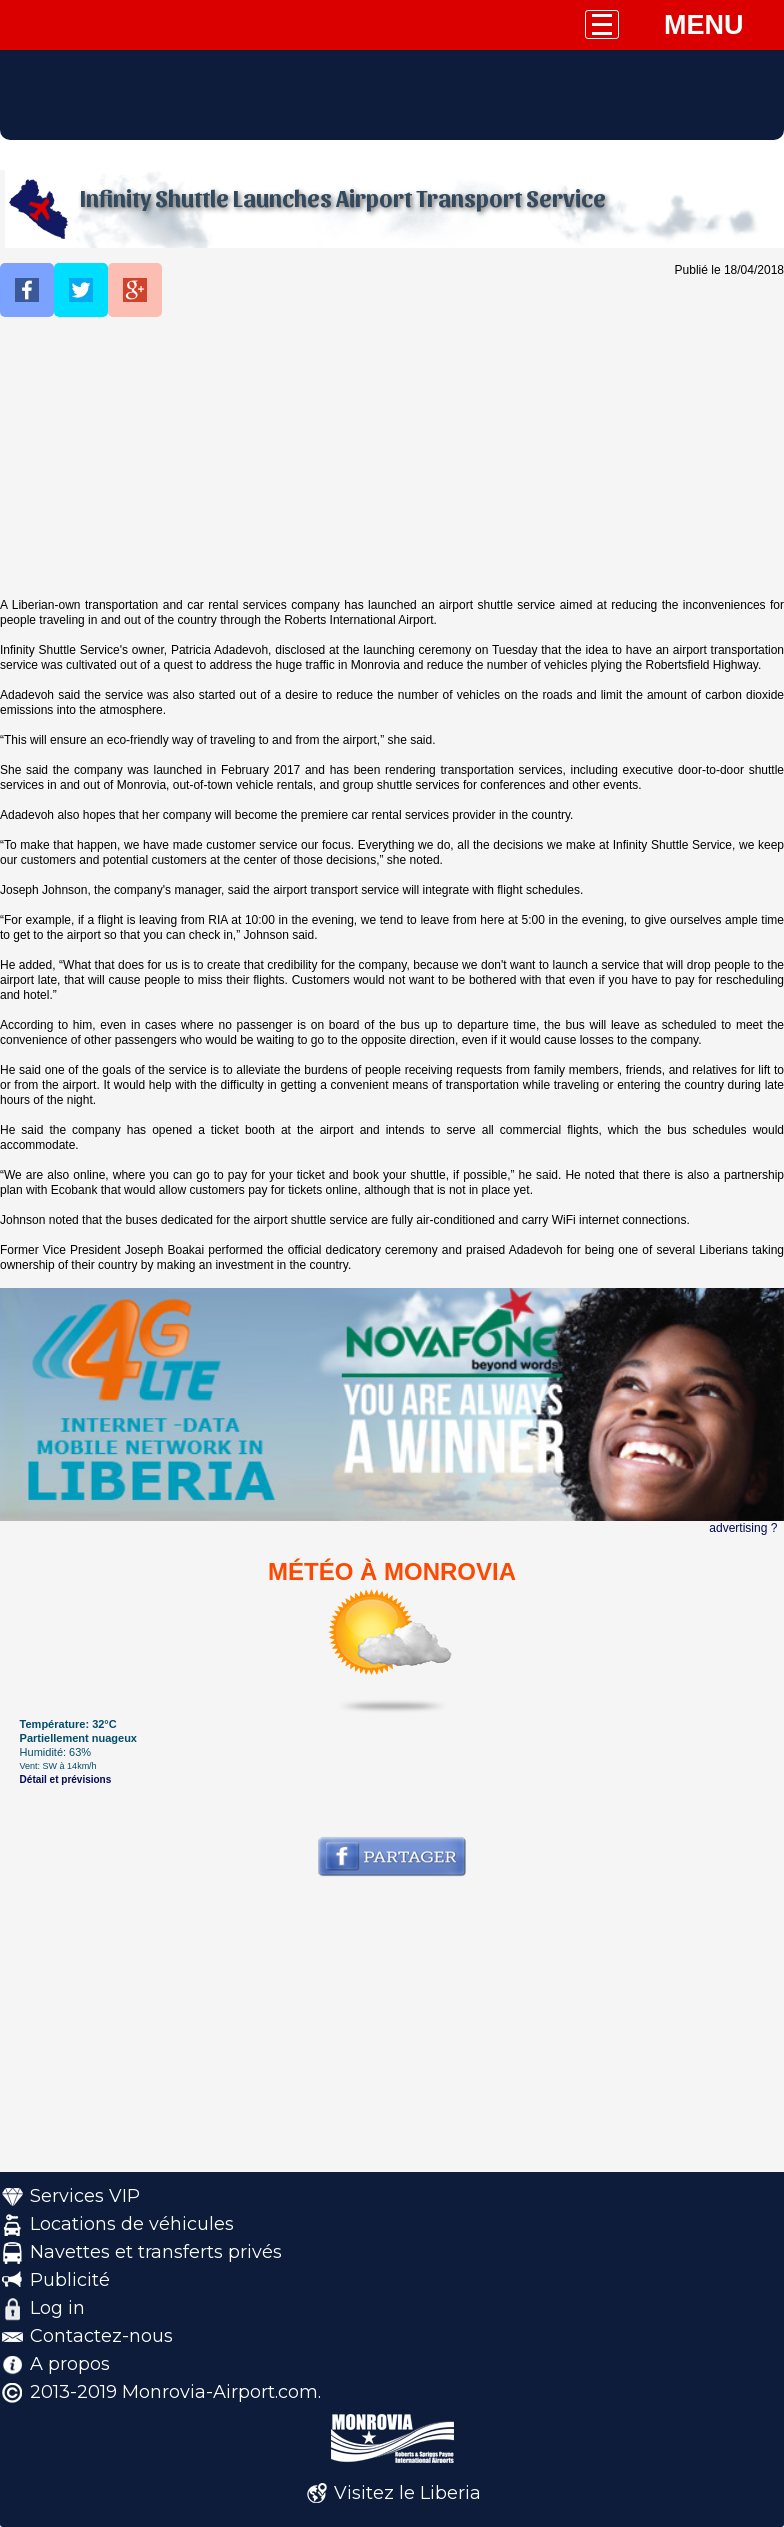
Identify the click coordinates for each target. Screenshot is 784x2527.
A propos (70, 2364)
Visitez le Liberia (407, 2493)
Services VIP (85, 2196)
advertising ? (743, 1528)
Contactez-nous (101, 2336)
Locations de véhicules (132, 2224)
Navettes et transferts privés (156, 2252)
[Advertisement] (392, 458)
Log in (57, 2308)
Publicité (70, 2280)
